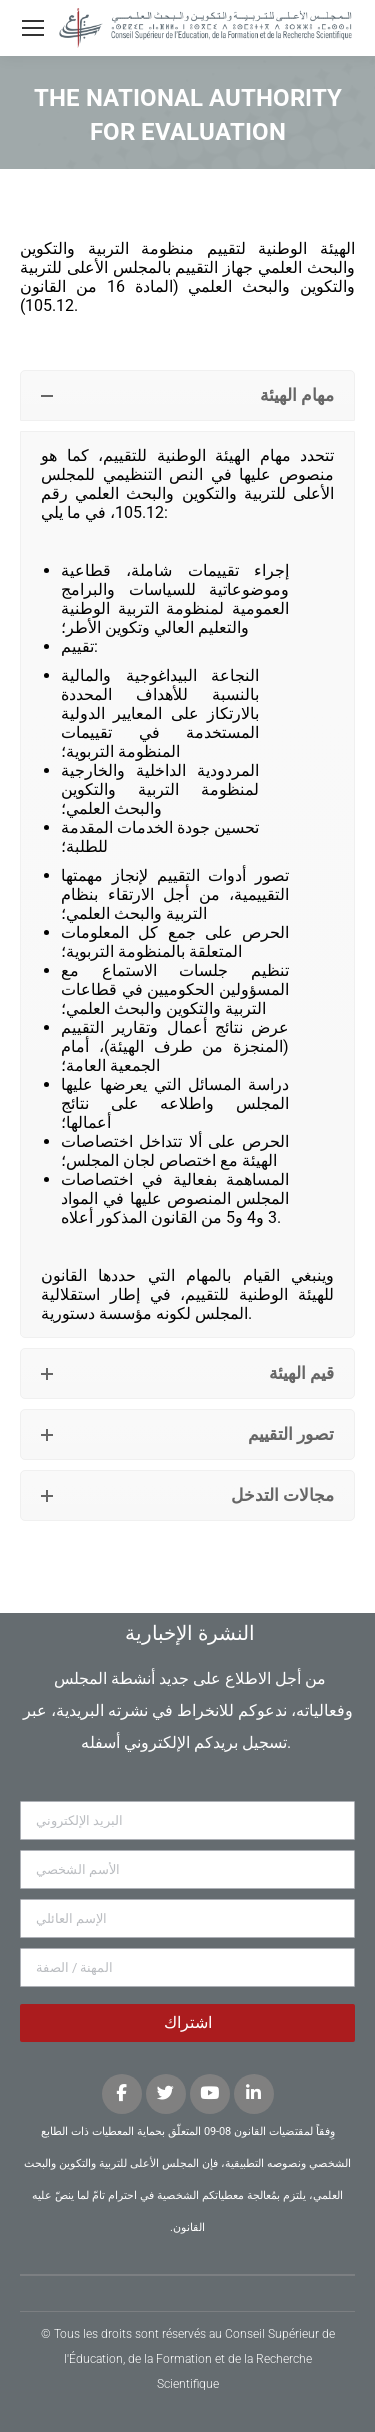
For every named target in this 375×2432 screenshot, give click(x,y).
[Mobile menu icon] (33, 28)
